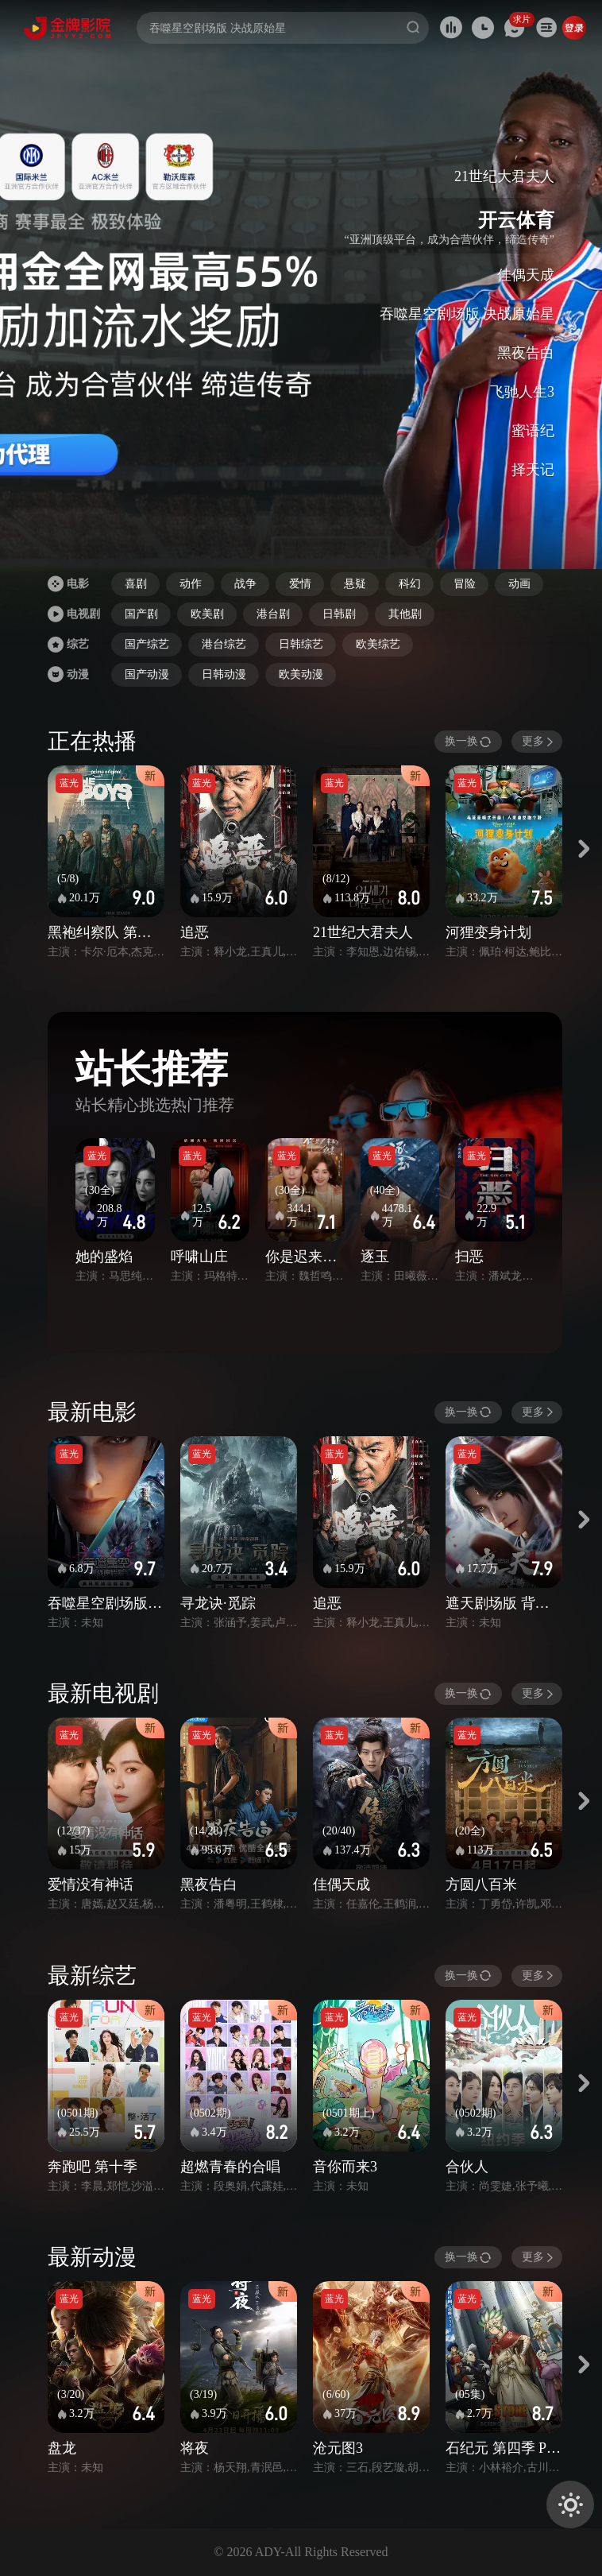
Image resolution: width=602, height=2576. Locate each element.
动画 (519, 584)
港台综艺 (224, 644)
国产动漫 (147, 674)
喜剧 (136, 584)
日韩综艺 (301, 644)
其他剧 (405, 614)
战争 (245, 584)
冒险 (464, 584)
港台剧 (273, 614)
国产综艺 (147, 644)
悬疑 (355, 584)
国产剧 (141, 614)
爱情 (300, 584)
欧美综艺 (378, 644)
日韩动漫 (224, 674)
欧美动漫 (301, 674)
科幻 (410, 584)
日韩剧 (339, 614)
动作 (190, 584)
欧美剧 (207, 614)
